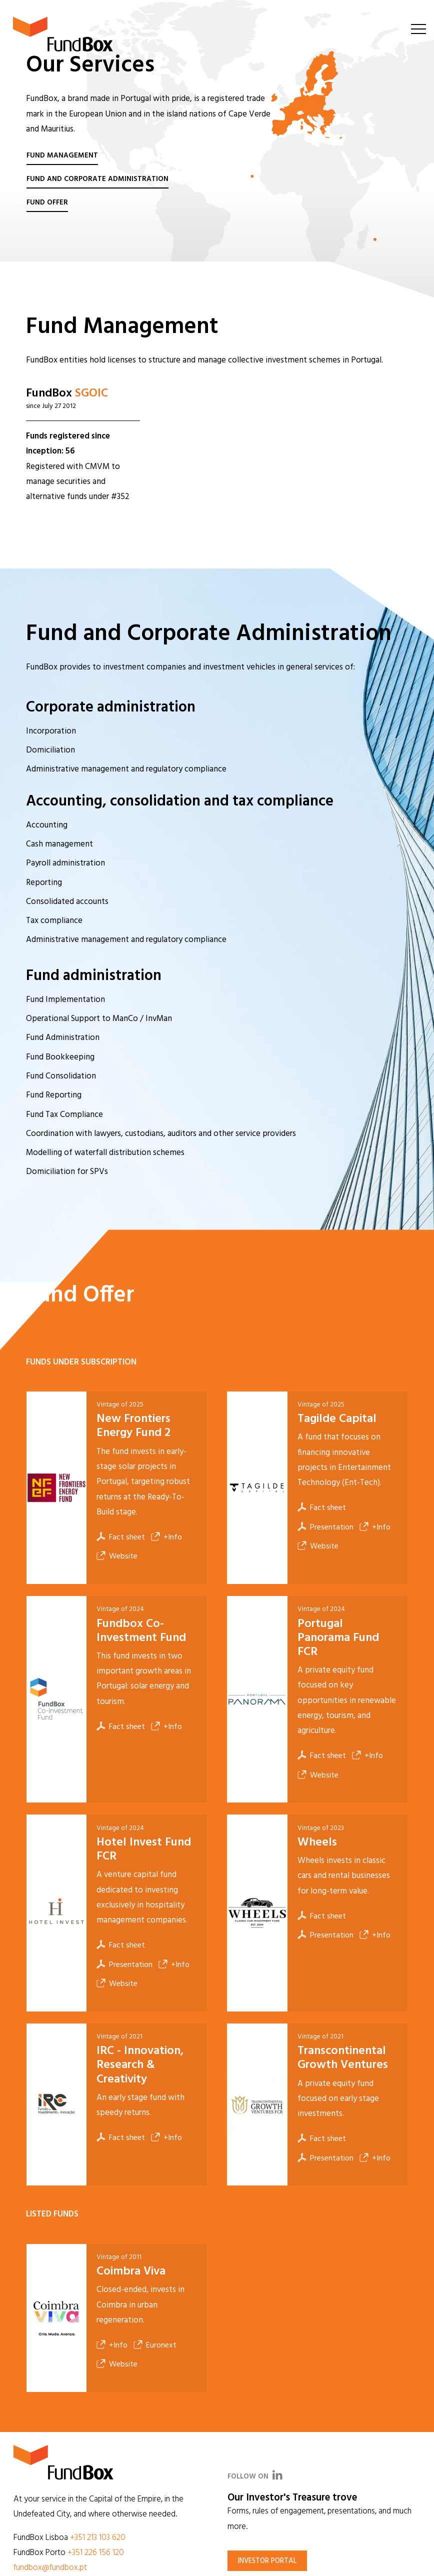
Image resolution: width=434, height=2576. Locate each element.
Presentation (326, 1527)
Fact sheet (120, 1537)
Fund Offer (47, 202)
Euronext (155, 2345)
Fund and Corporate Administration (97, 179)
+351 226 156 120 (96, 2553)
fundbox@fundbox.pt (50, 2567)
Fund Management (62, 156)
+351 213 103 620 (98, 2537)
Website (117, 1556)
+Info (166, 1537)
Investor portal (267, 2561)
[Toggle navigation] (418, 28)
